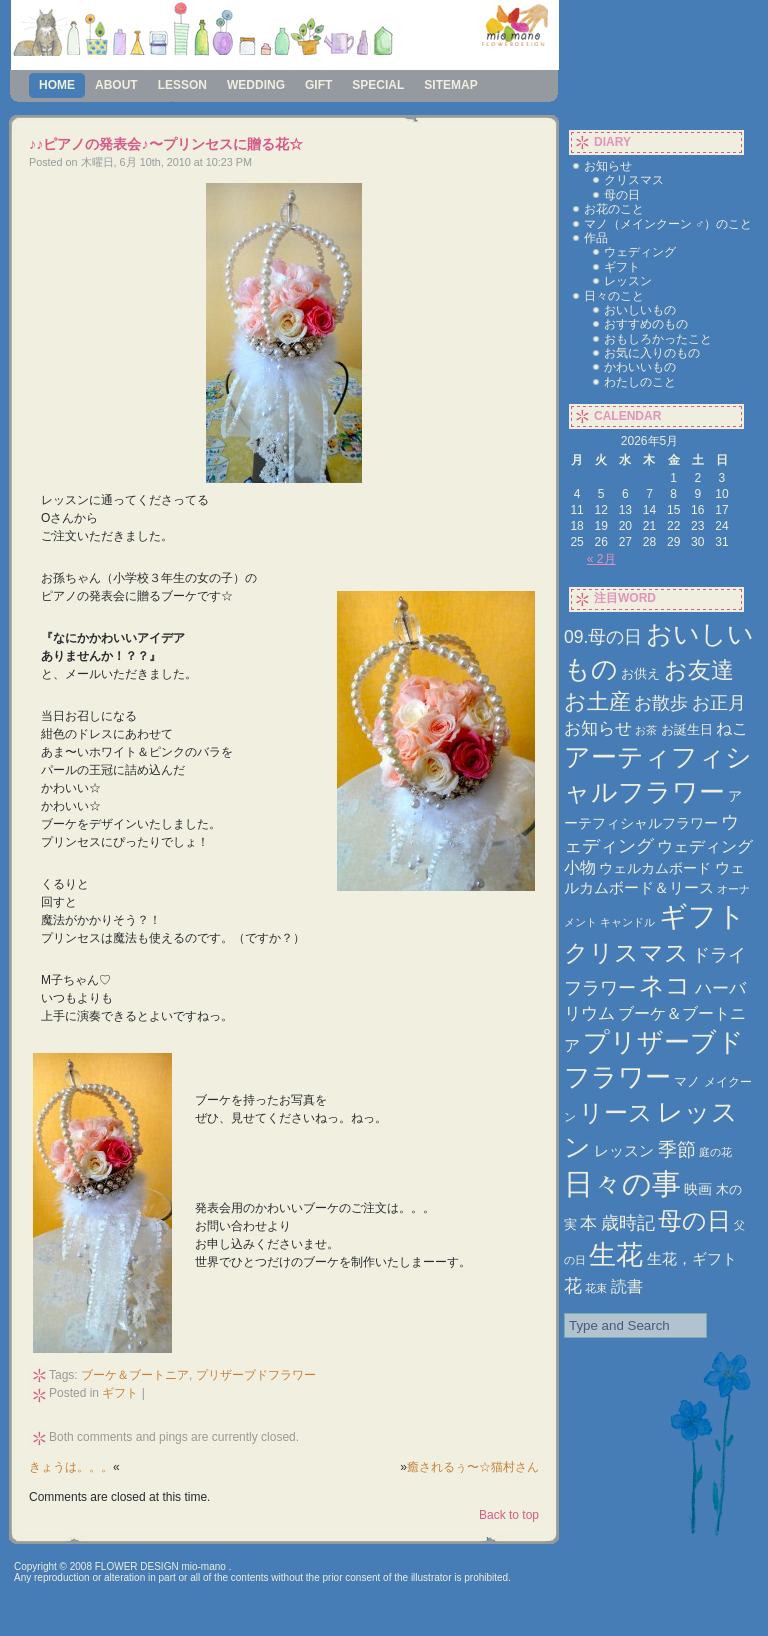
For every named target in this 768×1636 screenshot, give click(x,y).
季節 (677, 1149)
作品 (596, 238)
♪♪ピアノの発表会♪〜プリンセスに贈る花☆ (166, 144)
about (116, 85)
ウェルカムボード (655, 868)
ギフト (120, 1393)
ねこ (732, 728)
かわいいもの (640, 367)
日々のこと (614, 296)
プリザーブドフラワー (256, 1375)
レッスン (628, 281)
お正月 (719, 702)
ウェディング (640, 252)
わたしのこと (640, 382)
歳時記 (628, 1222)
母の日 (622, 195)
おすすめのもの (646, 324)
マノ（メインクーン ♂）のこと (668, 224)
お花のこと (614, 209)
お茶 (646, 730)
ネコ (665, 985)
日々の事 (622, 1183)
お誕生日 (687, 729)
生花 (616, 1255)
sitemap (450, 85)
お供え (640, 673)
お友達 (699, 670)
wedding (256, 85)
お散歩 (661, 702)
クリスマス (634, 180)
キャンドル (627, 922)
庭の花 (715, 1152)
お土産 (597, 701)
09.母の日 (603, 637)
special (378, 85)
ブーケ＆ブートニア (135, 1375)
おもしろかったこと (658, 339)
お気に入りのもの (652, 353)
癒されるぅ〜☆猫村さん (473, 1467)
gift (318, 85)
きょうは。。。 (71, 1467)
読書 (627, 1286)
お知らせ (608, 166)
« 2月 (601, 559)
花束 (596, 1288)
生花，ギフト (692, 1258)
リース (616, 1113)
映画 (698, 1189)
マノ (687, 1081)
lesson (182, 85)
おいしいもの (640, 310)
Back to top (509, 1515)
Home (57, 85)
